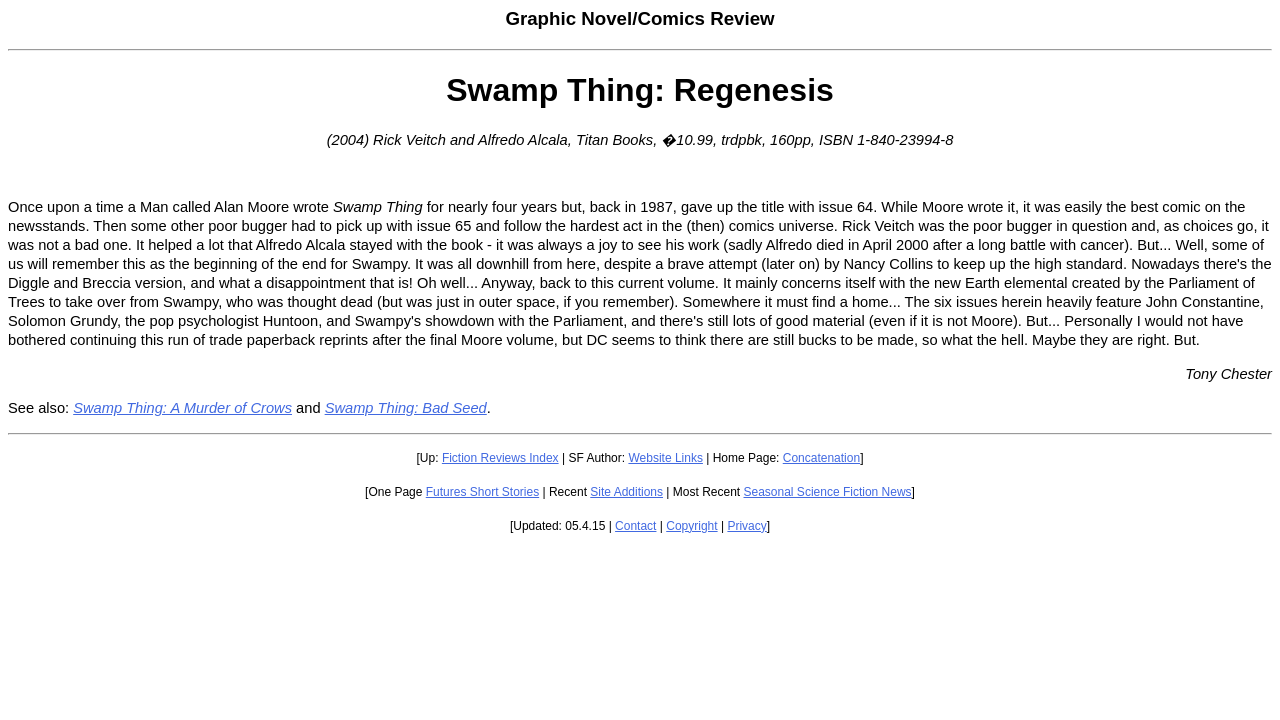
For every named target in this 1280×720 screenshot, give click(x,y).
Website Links (665, 458)
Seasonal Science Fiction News (828, 492)
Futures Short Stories (482, 492)
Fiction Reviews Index (500, 458)
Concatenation (821, 458)
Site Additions (626, 492)
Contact (635, 526)
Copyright (691, 526)
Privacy (746, 526)
